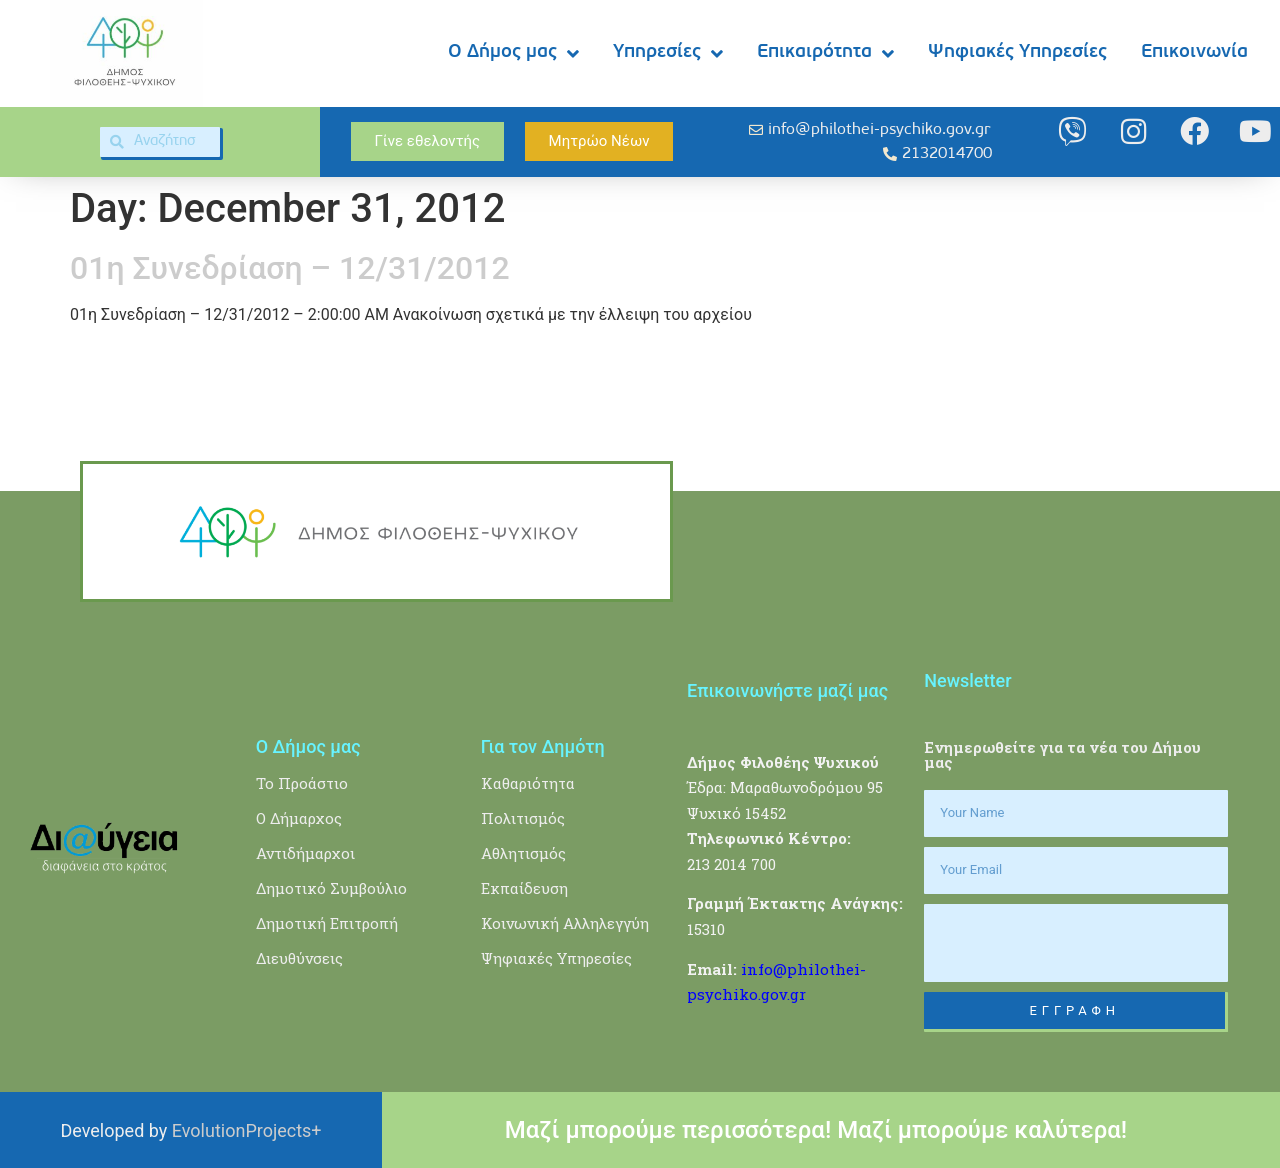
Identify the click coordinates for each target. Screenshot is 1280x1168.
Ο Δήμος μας (513, 53)
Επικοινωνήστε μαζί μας (787, 690)
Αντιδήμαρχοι (305, 853)
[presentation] (1076, 943)
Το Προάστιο (302, 783)
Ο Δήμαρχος (299, 818)
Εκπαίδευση (524, 888)
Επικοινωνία (1194, 52)
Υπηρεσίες (668, 53)
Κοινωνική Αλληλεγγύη (565, 923)
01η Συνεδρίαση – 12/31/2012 (290, 268)
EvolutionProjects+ (247, 1130)
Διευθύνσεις (299, 958)
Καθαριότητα (528, 783)
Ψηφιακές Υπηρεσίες (1017, 52)
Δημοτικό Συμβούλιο (331, 888)
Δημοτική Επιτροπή (327, 923)
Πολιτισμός (523, 818)
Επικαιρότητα (825, 53)
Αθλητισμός (523, 853)
